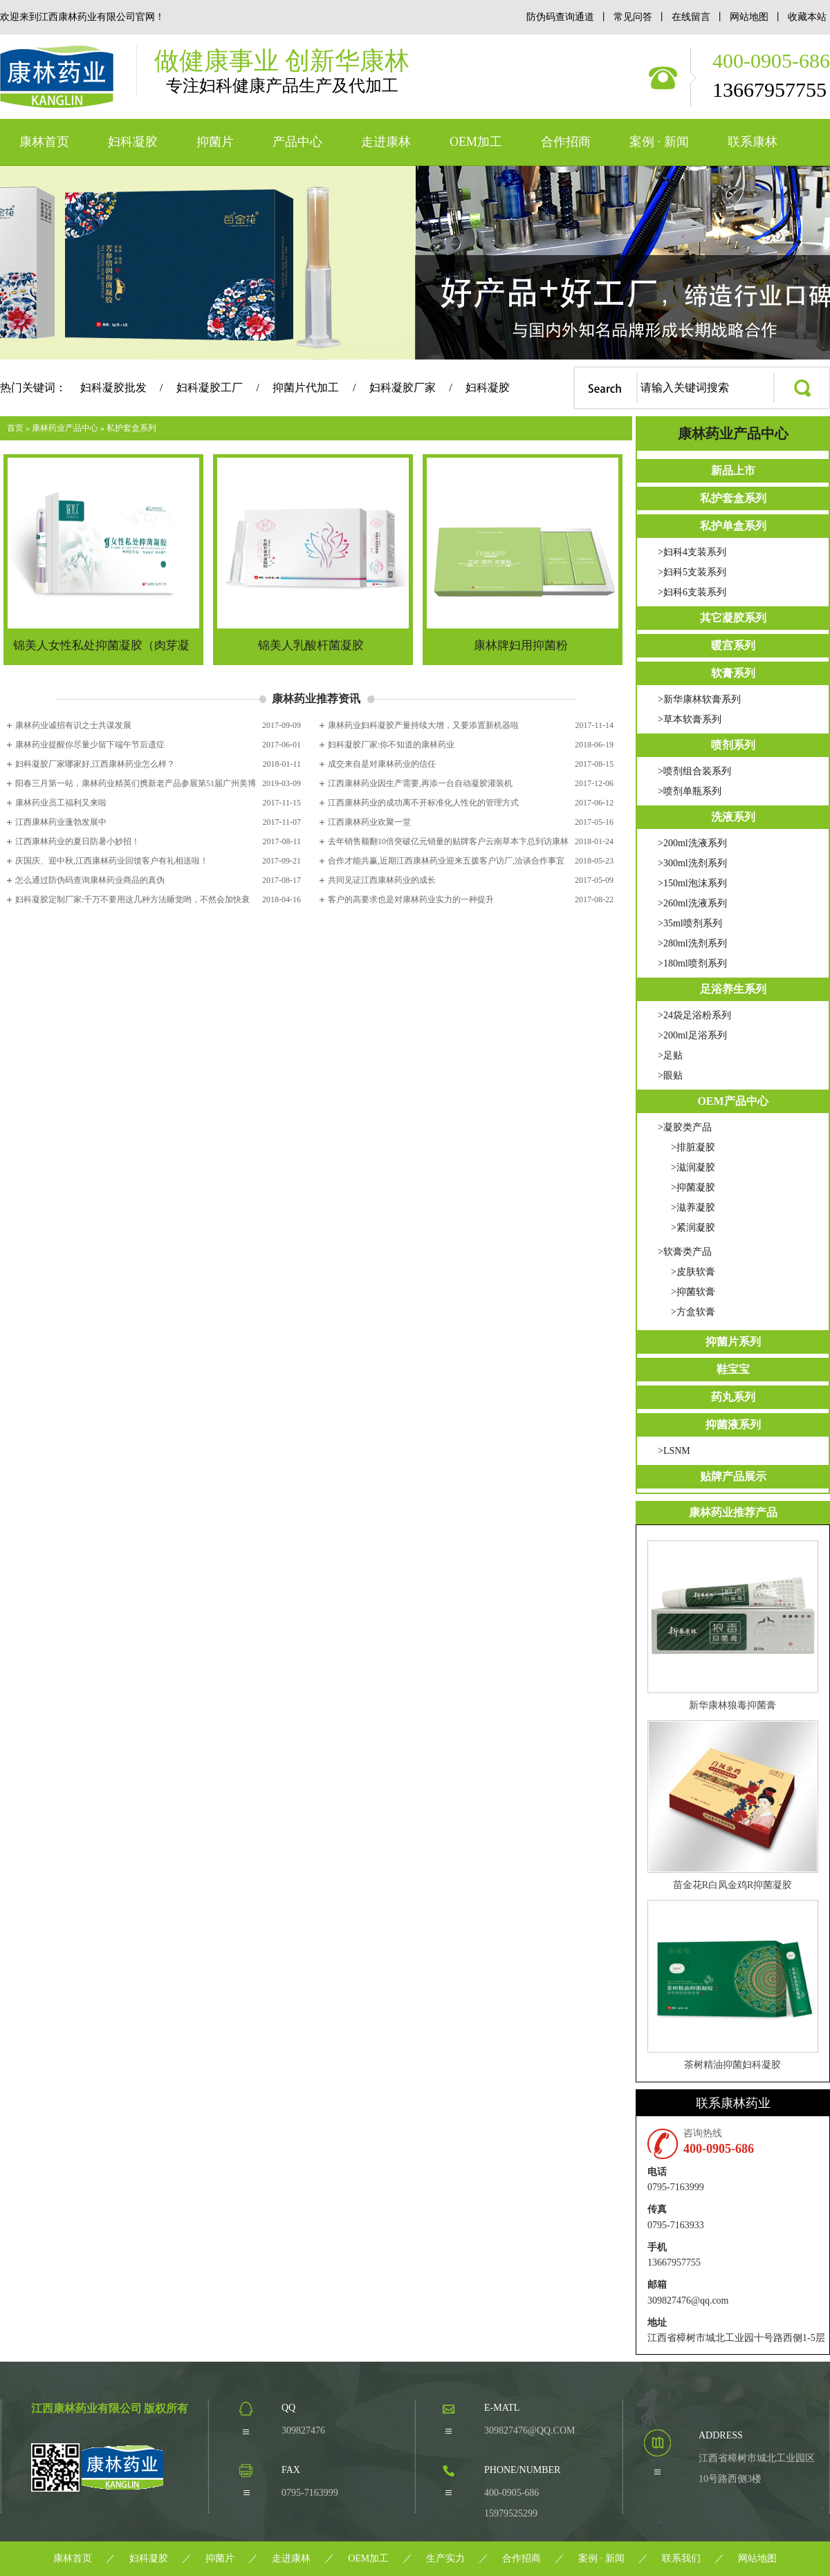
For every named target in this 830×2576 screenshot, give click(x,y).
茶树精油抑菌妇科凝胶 (732, 2065)
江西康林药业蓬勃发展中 (61, 822)
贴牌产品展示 (733, 1476)
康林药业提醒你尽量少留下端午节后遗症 (90, 744)
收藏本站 (807, 17)
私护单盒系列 (733, 526)
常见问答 (633, 17)
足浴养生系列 (733, 989)
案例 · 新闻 (659, 142)
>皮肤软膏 (693, 1272)
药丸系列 (733, 1397)
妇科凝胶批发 (113, 387)
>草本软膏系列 (689, 719)
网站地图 (750, 17)
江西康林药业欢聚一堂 (369, 822)
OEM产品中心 (732, 1101)
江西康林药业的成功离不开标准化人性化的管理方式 (423, 803)
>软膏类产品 (685, 1252)
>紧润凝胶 (693, 1227)
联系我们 (681, 2558)
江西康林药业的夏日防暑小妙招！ (77, 841)
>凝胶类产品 (685, 1127)
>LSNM (674, 1451)
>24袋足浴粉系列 (694, 1015)
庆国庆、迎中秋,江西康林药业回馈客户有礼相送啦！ (111, 861)
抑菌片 (215, 142)
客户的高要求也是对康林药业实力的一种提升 (411, 899)
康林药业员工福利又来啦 (61, 803)
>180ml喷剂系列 (692, 963)
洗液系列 (733, 817)
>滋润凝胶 (693, 1167)
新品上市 (733, 470)
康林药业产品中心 (65, 428)
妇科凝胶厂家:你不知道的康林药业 (391, 744)
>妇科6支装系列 (692, 592)
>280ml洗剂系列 (692, 943)
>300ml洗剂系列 (692, 863)
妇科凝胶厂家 (402, 387)
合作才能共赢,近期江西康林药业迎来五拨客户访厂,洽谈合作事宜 (446, 861)
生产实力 (445, 2558)
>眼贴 (670, 1075)
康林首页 (44, 142)
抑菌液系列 (733, 1424)
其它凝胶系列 (733, 618)
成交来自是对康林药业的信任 (382, 764)
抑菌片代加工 (306, 387)
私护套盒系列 (131, 428)
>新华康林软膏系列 (699, 699)
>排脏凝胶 (693, 1147)
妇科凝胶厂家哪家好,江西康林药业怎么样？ (95, 764)
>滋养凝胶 (693, 1207)
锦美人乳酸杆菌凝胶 (311, 645)
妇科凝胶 (133, 142)
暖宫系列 (733, 645)
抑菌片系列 (733, 1341)
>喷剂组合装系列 (694, 771)
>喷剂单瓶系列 (689, 791)
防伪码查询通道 (560, 17)
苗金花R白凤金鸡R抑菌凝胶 (733, 1885)
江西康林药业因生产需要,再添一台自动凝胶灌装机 (420, 783)
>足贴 (670, 1055)
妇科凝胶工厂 (209, 387)
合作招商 (566, 142)
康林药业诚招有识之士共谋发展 (73, 725)
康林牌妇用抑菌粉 (521, 645)
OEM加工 (476, 142)
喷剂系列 (733, 745)
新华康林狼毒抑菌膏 (732, 1705)
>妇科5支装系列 (692, 572)
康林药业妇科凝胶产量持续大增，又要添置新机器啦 (423, 725)
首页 (15, 428)
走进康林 (386, 142)
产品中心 (297, 142)
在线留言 (692, 17)
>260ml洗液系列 (692, 903)
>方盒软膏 (693, 1312)
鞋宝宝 (733, 1369)
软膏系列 (733, 673)
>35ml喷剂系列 (690, 923)
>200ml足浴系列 (692, 1035)
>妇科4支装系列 (692, 552)
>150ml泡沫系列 (692, 883)
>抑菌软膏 (693, 1292)
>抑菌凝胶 (693, 1187)
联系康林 (752, 142)
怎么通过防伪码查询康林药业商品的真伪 (90, 880)
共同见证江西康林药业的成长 (382, 880)
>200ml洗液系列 (692, 843)
